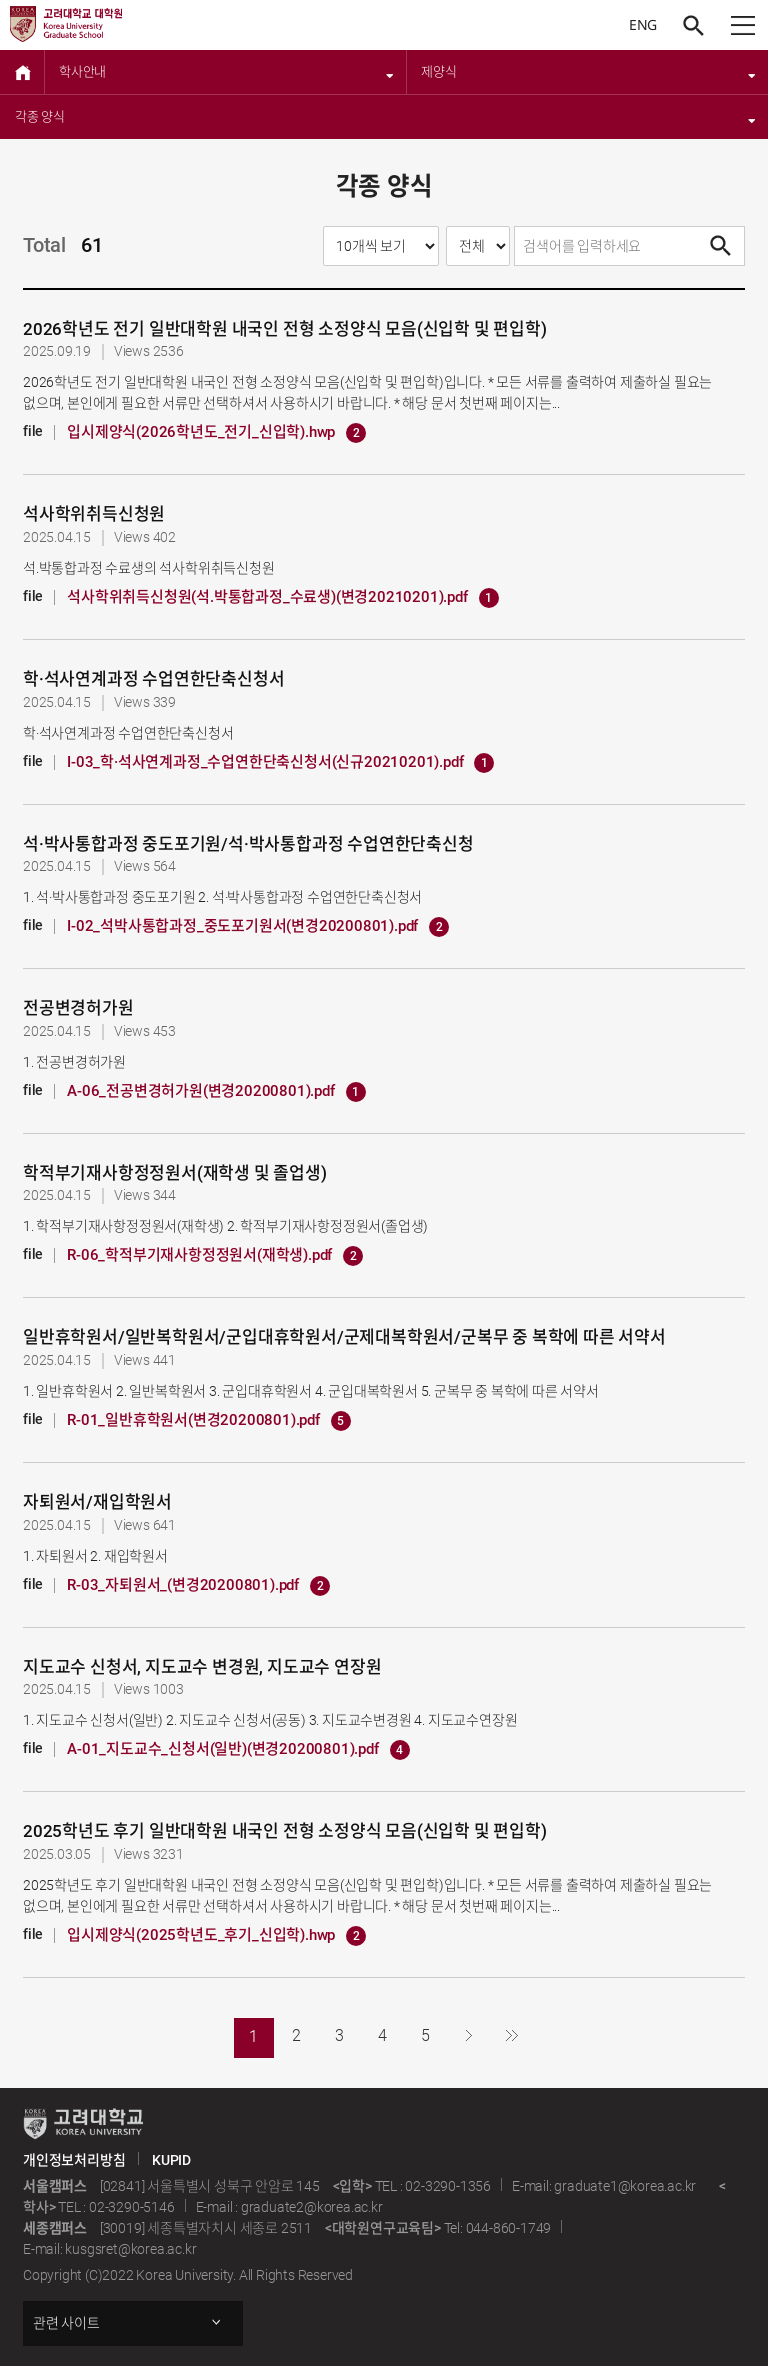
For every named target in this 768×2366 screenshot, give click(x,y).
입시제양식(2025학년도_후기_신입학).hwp (216, 1936)
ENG (643, 24)
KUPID (171, 2160)
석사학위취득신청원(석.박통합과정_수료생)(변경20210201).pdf (282, 598)
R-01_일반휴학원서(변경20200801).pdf (209, 1421)
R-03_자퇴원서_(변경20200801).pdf (198, 1586)
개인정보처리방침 (74, 2160)
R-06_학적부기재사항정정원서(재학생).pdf (215, 1256)
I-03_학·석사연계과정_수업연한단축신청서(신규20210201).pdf (280, 763)
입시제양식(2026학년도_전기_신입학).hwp (216, 433)
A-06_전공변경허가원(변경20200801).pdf (216, 1092)
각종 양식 (385, 117)
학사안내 (226, 72)
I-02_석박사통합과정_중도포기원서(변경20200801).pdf (258, 927)
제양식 (588, 72)
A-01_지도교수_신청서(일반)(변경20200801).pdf (238, 1750)
